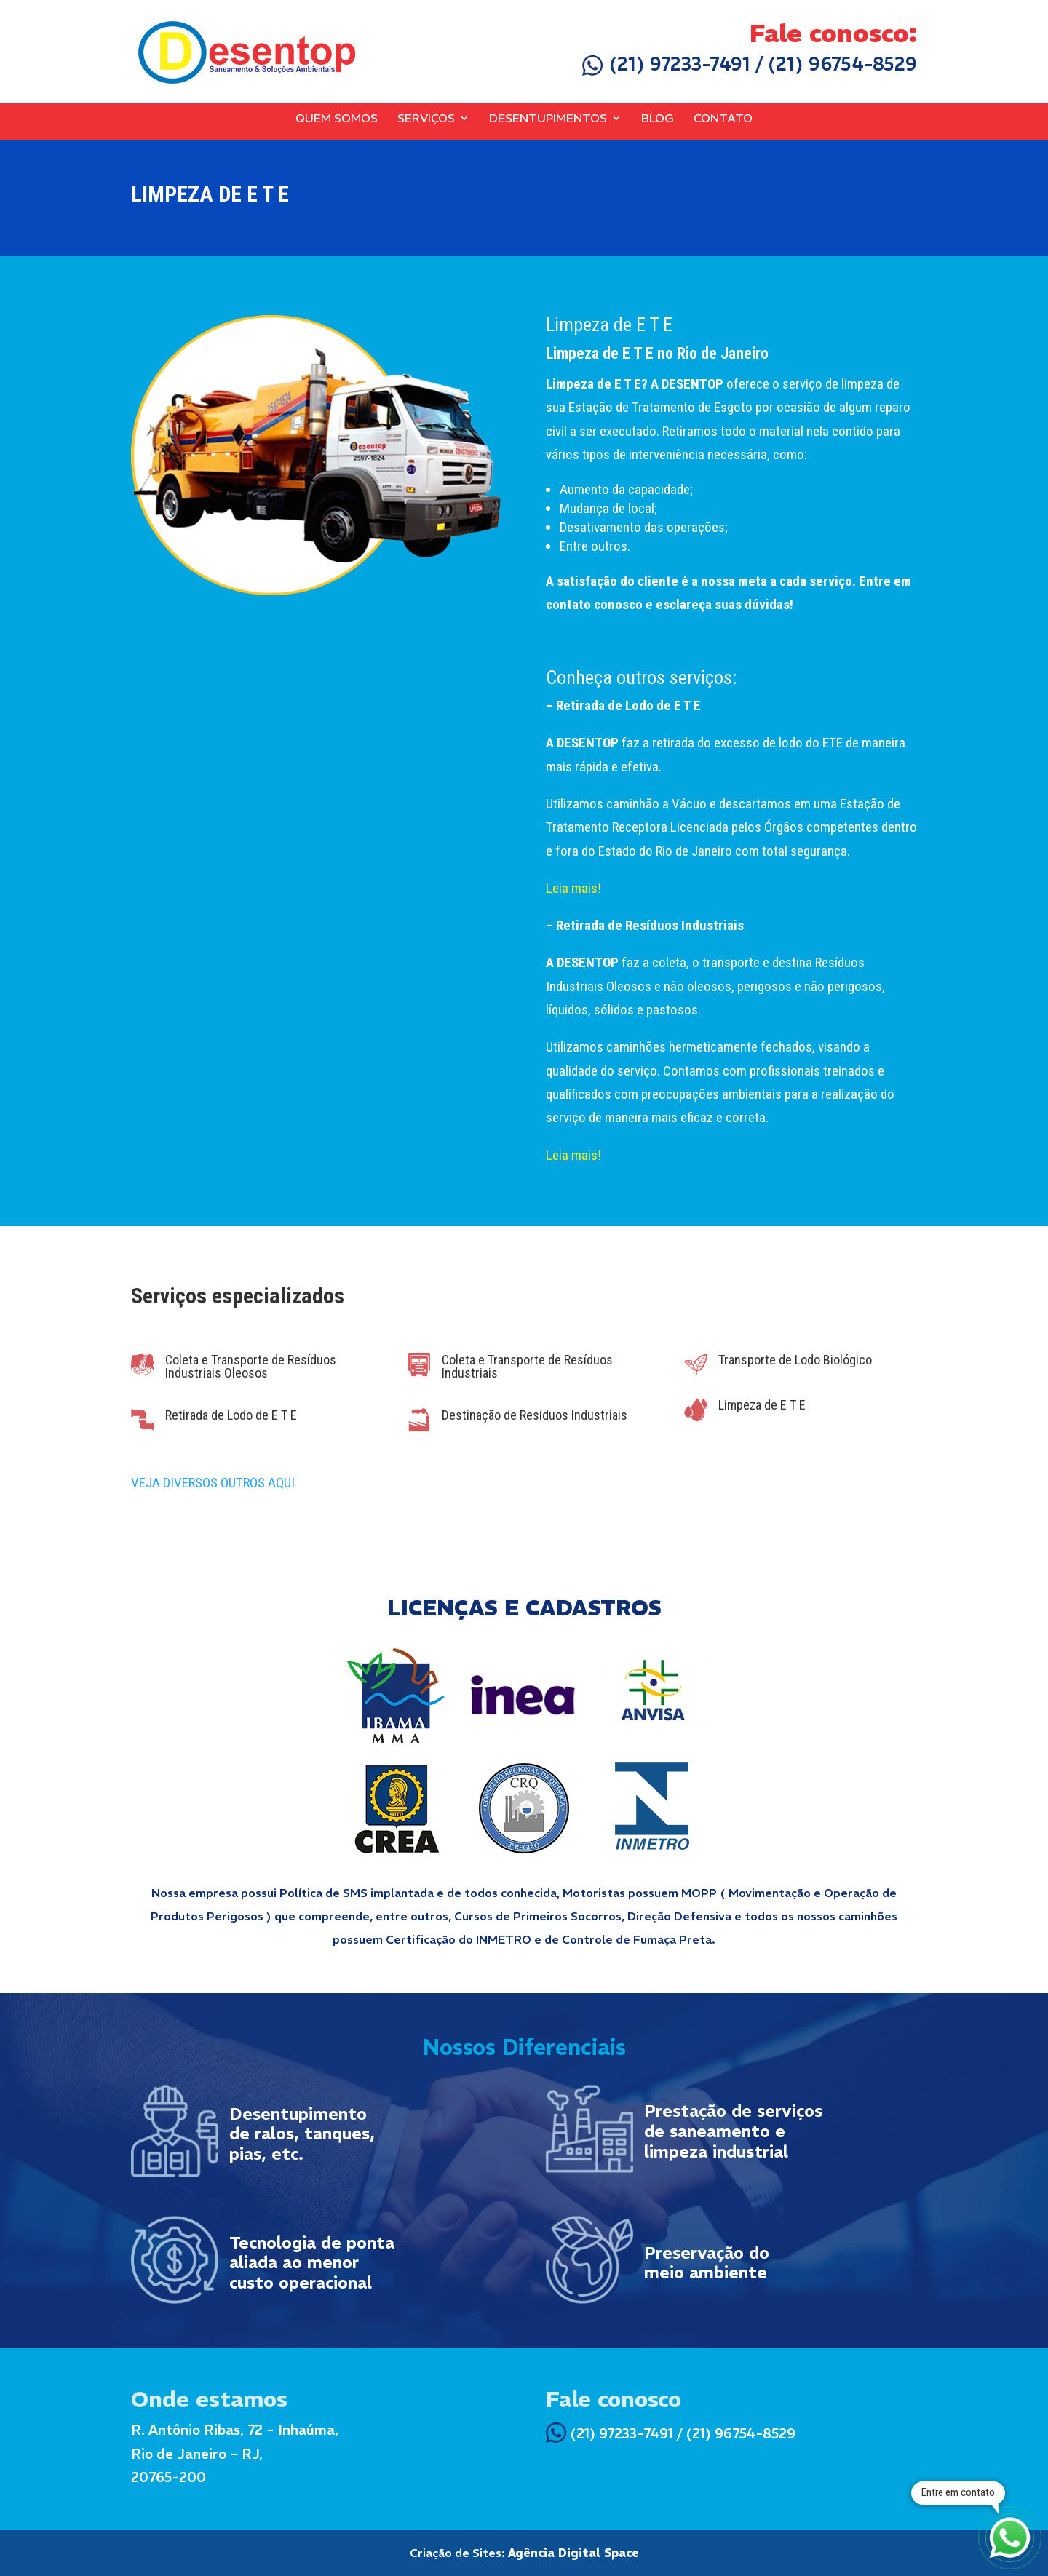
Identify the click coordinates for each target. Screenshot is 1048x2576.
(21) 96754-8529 (842, 64)
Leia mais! (573, 888)
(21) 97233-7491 (666, 64)
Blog (657, 118)
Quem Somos (336, 118)
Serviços (426, 118)
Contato (723, 118)
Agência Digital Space (573, 2552)
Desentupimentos (548, 118)
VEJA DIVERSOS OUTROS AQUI (213, 1482)
